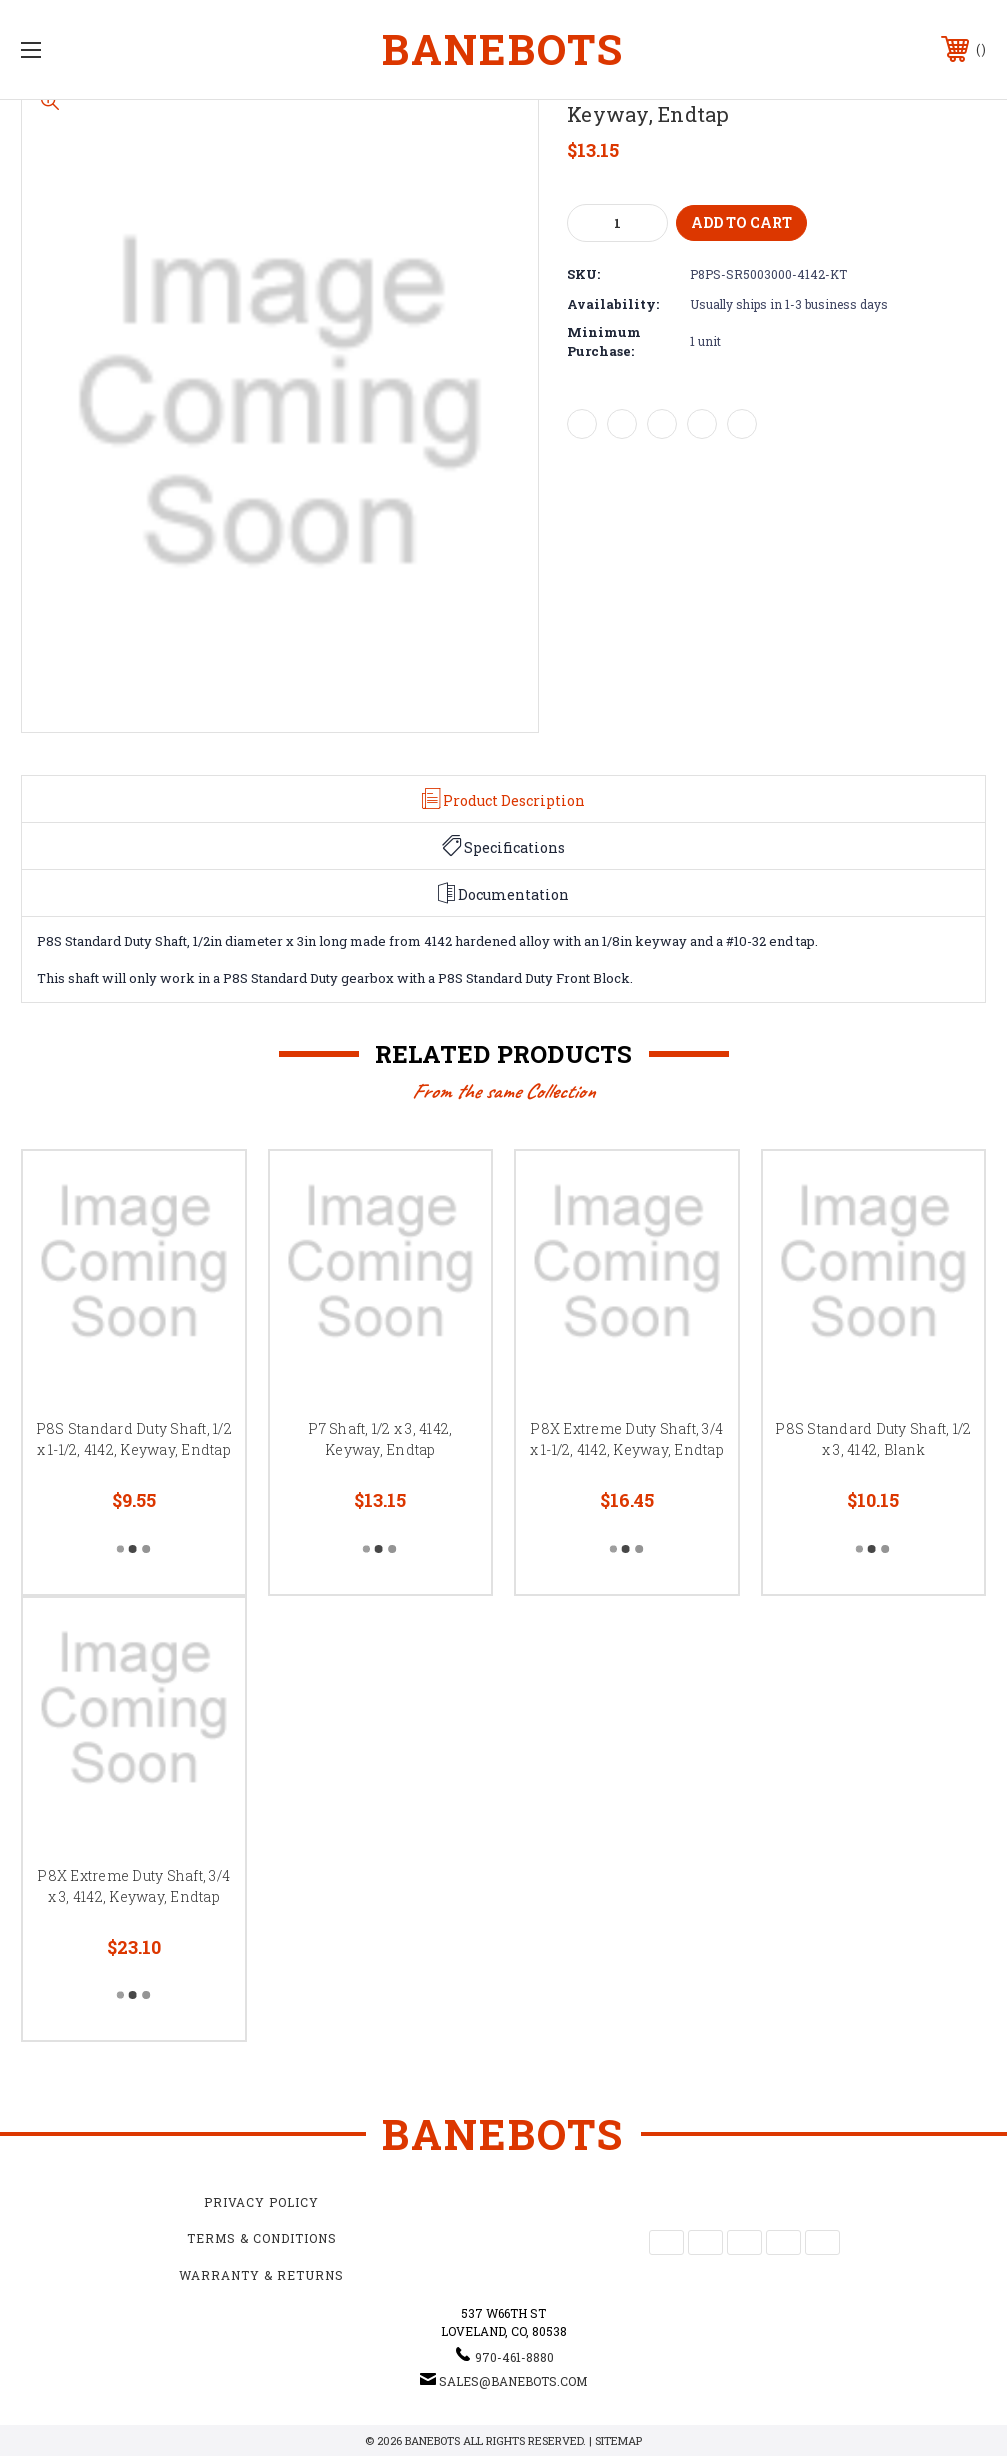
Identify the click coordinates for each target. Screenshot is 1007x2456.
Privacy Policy (261, 2202)
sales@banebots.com (513, 2381)
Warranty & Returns (261, 2275)
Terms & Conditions (262, 2238)
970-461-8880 (514, 2357)
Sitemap (618, 2440)
